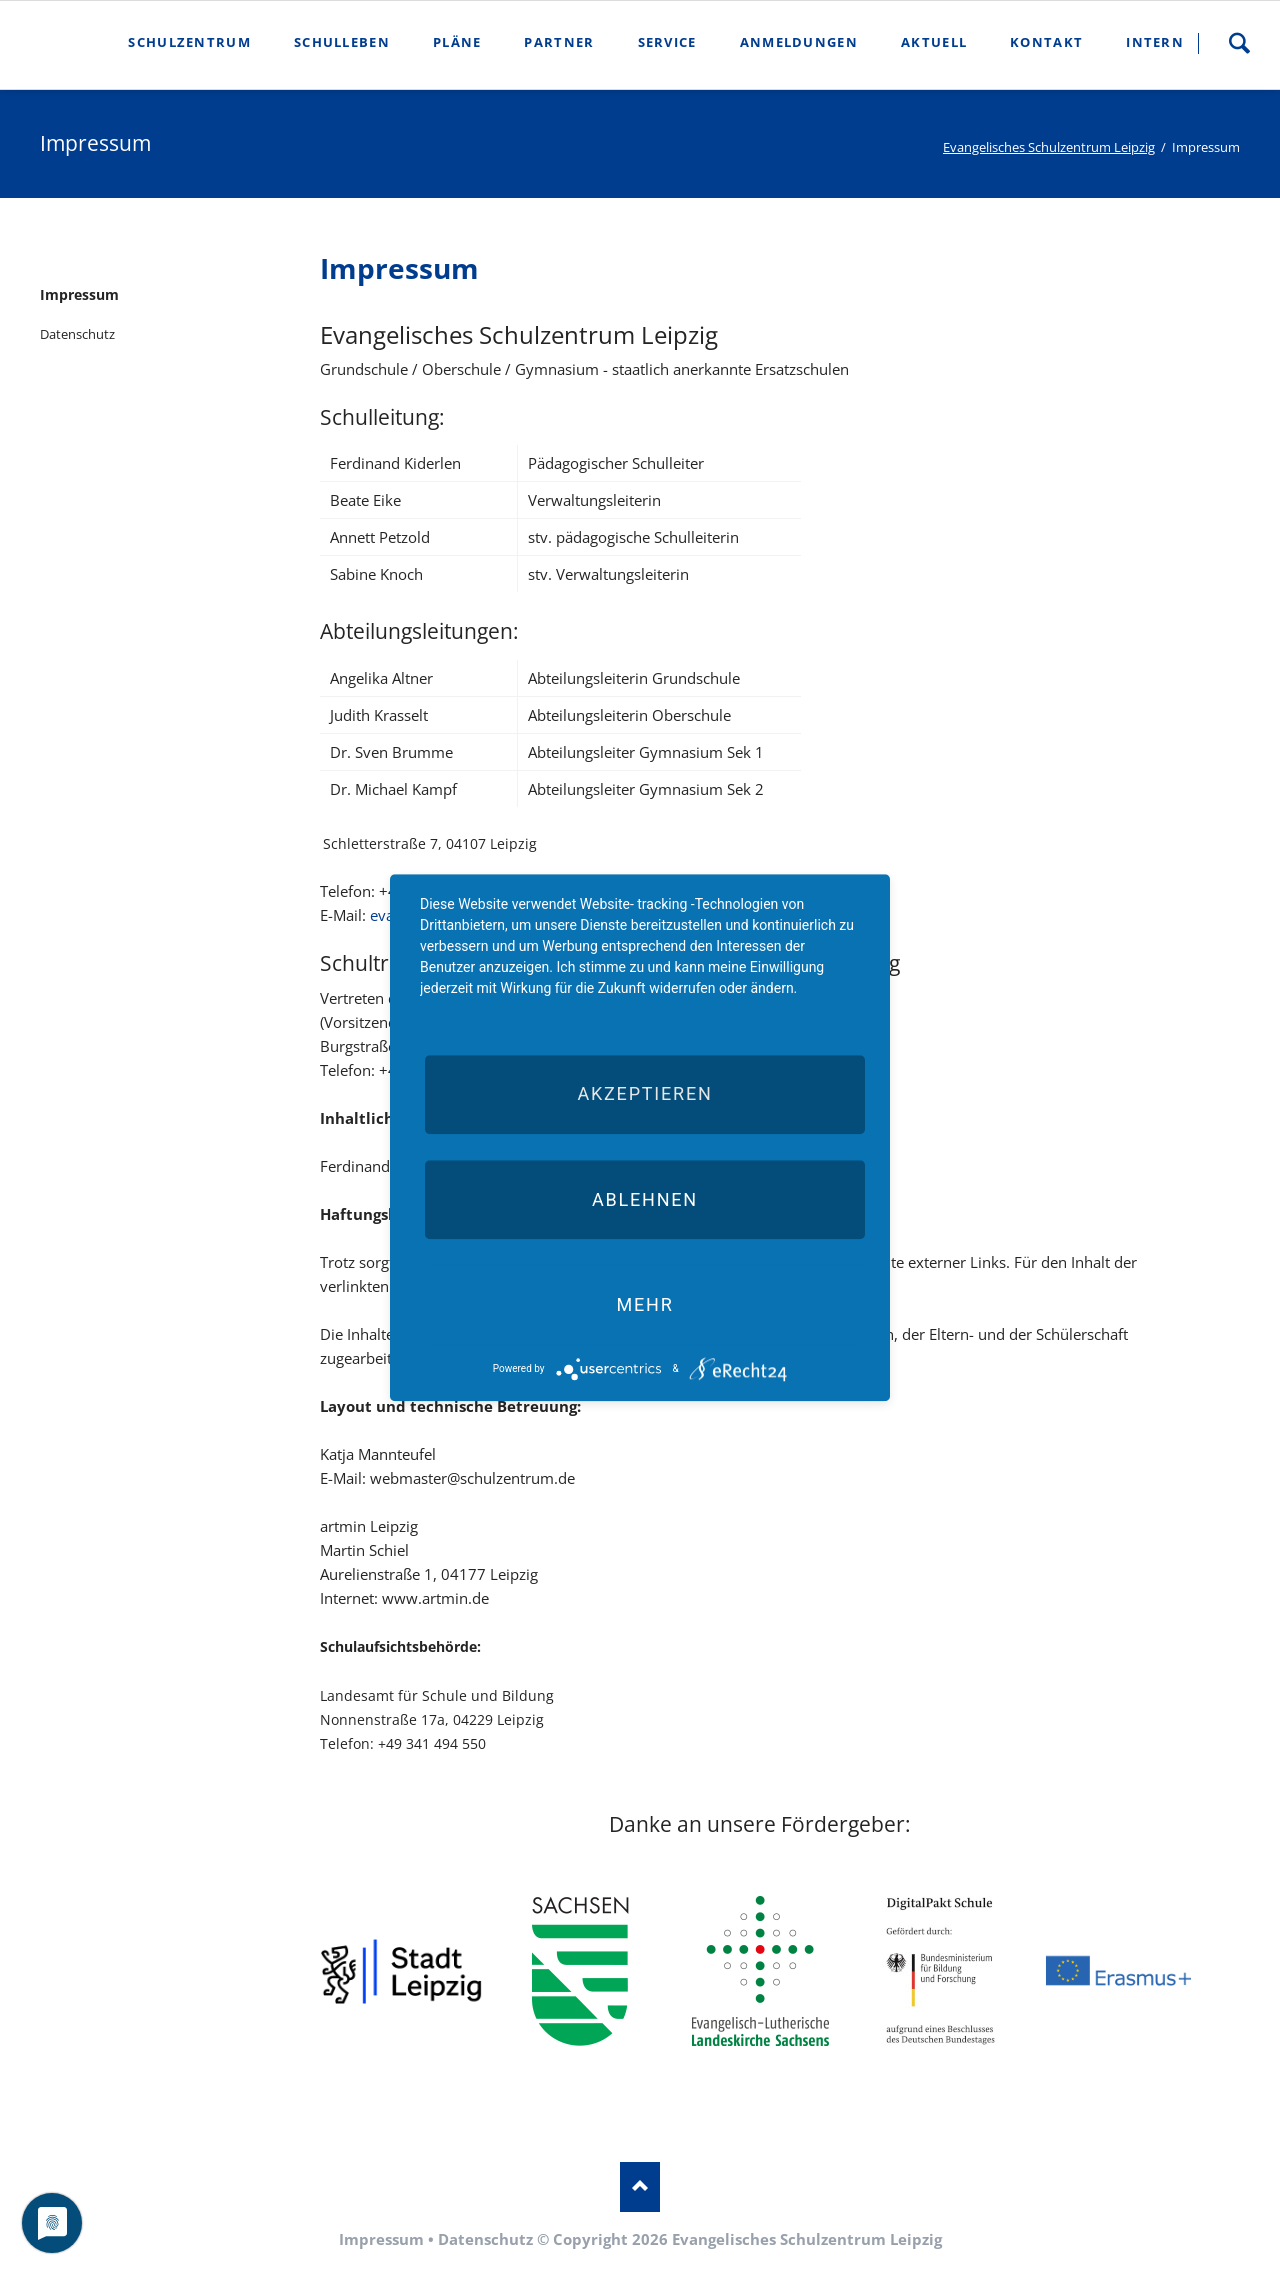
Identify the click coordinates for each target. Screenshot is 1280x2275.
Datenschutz (77, 334)
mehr (644, 1304)
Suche (1239, 43)
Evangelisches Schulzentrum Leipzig (1049, 147)
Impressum (79, 294)
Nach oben (640, 2187)
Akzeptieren (644, 1094)
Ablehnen (645, 1199)
